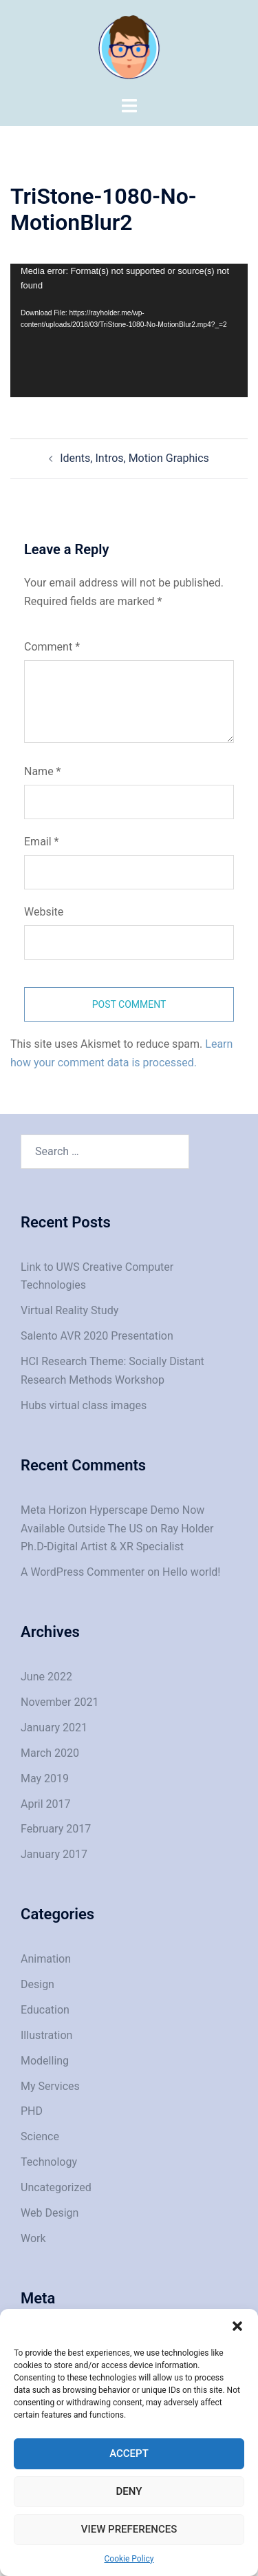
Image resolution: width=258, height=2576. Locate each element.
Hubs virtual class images (84, 1405)
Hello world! (191, 1572)
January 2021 (54, 1727)
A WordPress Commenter (82, 1572)
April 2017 (46, 1803)
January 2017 (54, 1854)
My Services (50, 2086)
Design (37, 1984)
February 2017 (56, 1828)
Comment (52, 646)
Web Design (49, 2212)
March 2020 (50, 1753)
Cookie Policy (129, 2559)
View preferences (129, 2529)
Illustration (46, 2035)
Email (41, 841)
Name (42, 771)
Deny (129, 2491)
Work (33, 2238)
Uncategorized (56, 2187)
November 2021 (59, 1702)
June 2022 (46, 1676)
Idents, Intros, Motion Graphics (134, 458)
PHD (32, 2111)
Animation (46, 1958)
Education (45, 2009)
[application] (129, 330)
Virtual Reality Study (69, 1310)
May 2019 (45, 1778)
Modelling (45, 2060)
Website (43, 911)
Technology (49, 2161)
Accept (129, 2453)
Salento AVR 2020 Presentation (97, 1335)
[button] (237, 2326)
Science (40, 2136)
